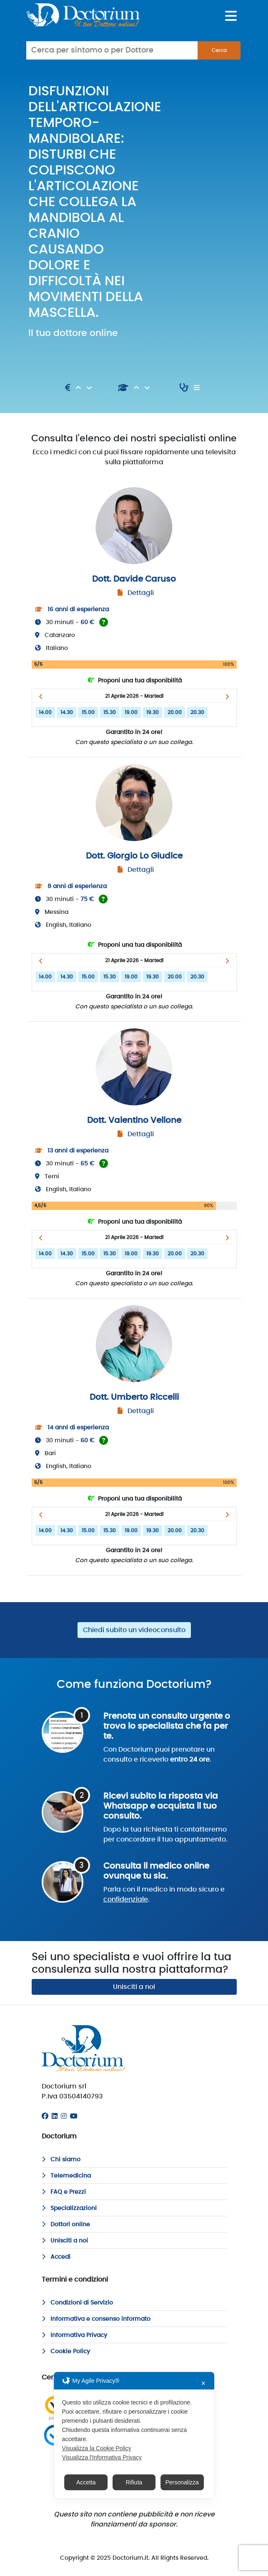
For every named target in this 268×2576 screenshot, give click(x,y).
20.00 (175, 712)
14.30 (66, 712)
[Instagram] (64, 2116)
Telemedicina (66, 2176)
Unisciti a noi (134, 1987)
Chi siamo (61, 2160)
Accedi (56, 2257)
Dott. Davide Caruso (134, 579)
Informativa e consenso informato (96, 2319)
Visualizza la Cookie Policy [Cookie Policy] (96, 2448)
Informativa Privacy (74, 2335)
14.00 (45, 712)
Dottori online (66, 2225)
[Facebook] (45, 2116)
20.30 (197, 712)
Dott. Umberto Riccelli (134, 1397)
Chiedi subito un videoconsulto (134, 1630)
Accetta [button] (86, 2482)
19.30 (152, 712)
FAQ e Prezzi (64, 2192)
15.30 (109, 712)
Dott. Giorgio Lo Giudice (134, 856)
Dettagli (141, 593)
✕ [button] (203, 2383)
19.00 (131, 712)
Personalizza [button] (182, 2482)
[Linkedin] (55, 2116)
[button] (41, 696)
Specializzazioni (69, 2208)
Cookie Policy (66, 2351)
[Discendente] (89, 388)
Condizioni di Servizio (77, 2303)
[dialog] (134, 2435)
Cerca (219, 50)
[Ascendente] (79, 388)
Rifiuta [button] (134, 2482)
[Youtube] (74, 2116)
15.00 (88, 712)
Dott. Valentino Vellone (134, 1120)
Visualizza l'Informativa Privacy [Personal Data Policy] (102, 2457)
